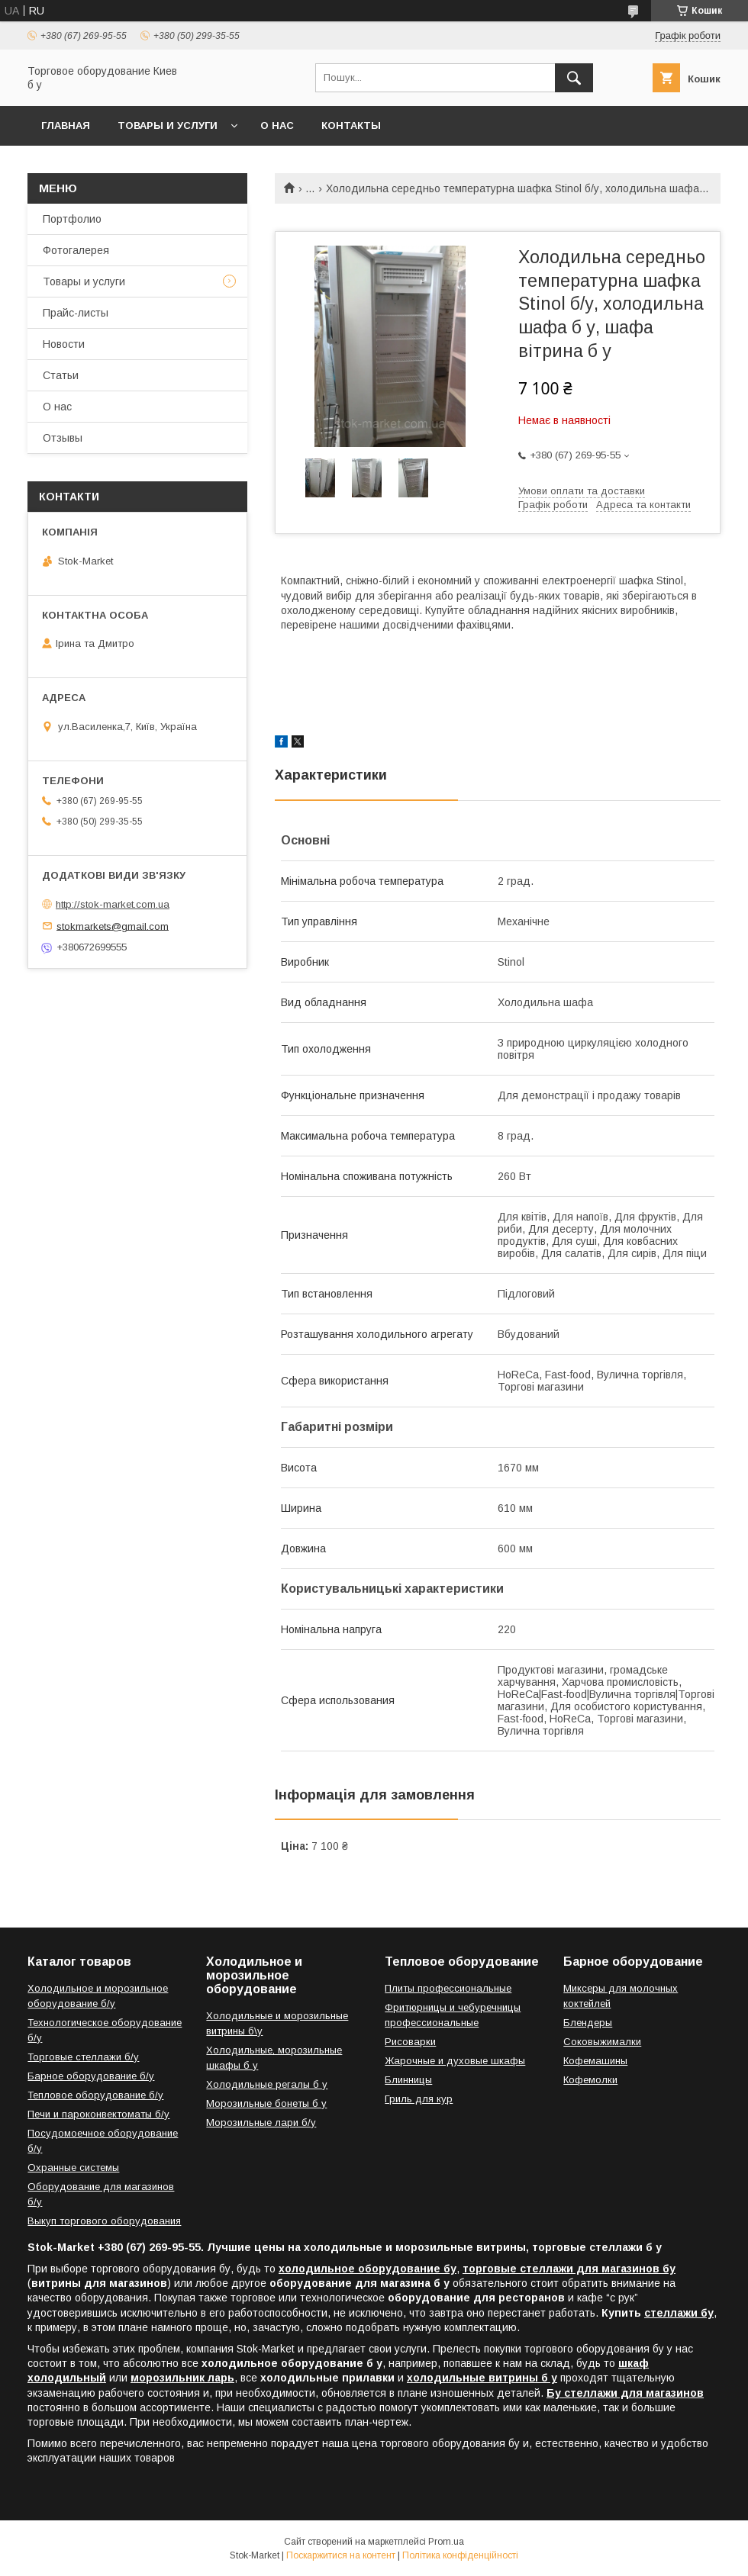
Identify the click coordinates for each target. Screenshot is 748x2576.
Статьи (61, 375)
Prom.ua (446, 2541)
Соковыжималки (602, 2041)
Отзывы (62, 438)
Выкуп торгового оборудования (104, 2221)
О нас (277, 125)
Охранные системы (73, 2167)
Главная (65, 125)
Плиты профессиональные (448, 1988)
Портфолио (72, 219)
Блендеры (587, 2022)
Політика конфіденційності (460, 2555)
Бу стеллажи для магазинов (625, 2393)
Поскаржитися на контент (340, 2555)
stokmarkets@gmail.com (112, 925)
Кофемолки (590, 2080)
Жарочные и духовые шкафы (455, 2060)
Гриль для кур (419, 2099)
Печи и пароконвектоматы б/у (98, 2114)
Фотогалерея (76, 250)
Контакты (351, 125)
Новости (64, 344)
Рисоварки (410, 2041)
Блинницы (408, 2080)
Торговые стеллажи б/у (83, 2057)
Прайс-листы (75, 313)
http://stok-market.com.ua (112, 904)
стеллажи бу (679, 2313)
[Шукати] (574, 77)
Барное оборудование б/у (90, 2076)
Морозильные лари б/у (261, 2122)
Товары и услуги (168, 125)
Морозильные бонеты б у (266, 2103)
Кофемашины (595, 2060)
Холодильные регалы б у (266, 2084)
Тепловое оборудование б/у (95, 2095)
